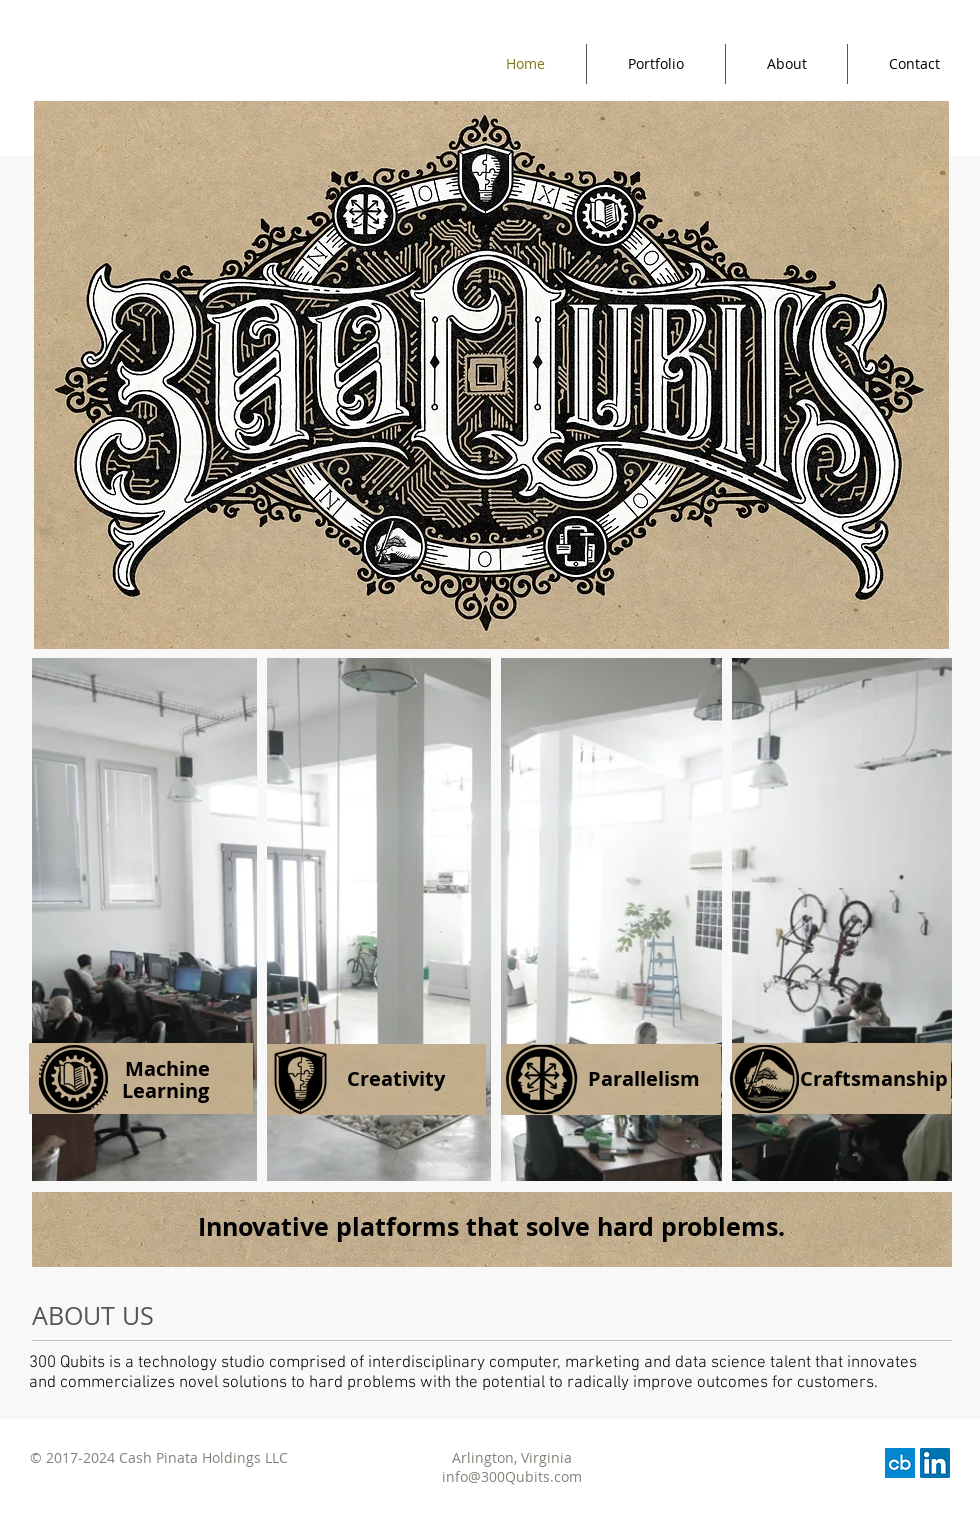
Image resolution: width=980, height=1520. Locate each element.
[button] (614, 1078)
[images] (900, 1463)
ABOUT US (93, 1315)
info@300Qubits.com (512, 1476)
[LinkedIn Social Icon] (935, 1463)
